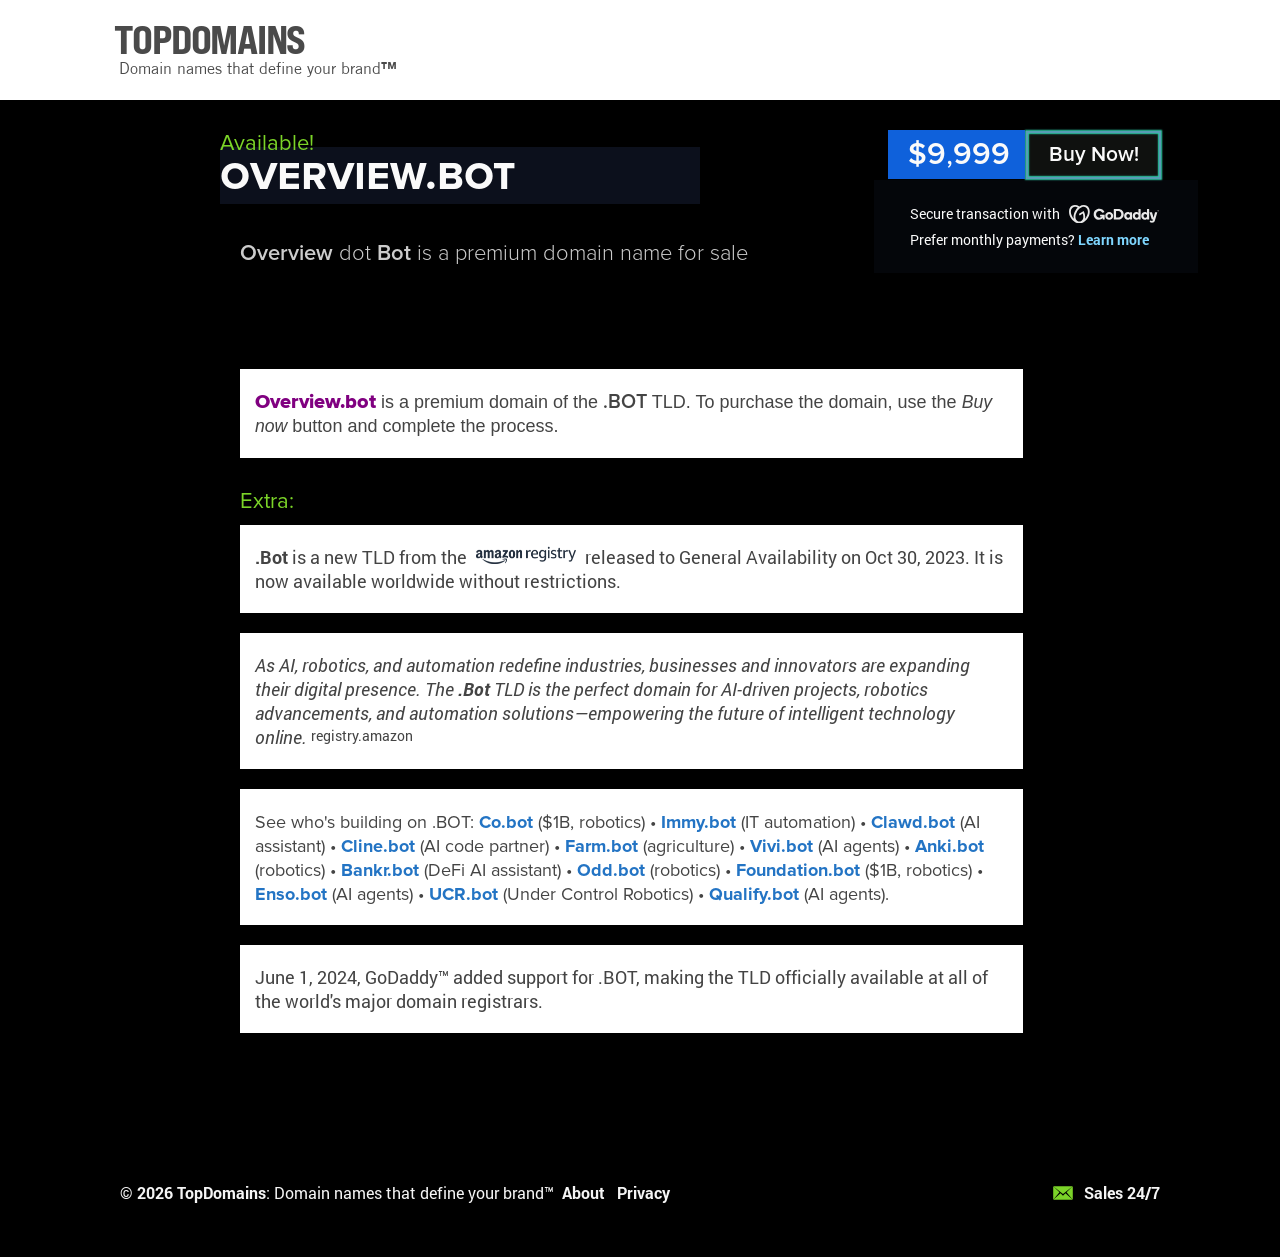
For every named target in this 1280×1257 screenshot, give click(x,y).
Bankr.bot (380, 870)
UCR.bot (463, 894)
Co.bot (506, 822)
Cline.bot (378, 846)
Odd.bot (611, 870)
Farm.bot (601, 846)
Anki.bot (949, 846)
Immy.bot (698, 822)
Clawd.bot (913, 822)
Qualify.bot (754, 894)
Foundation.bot (798, 870)
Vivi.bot (781, 846)
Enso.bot (291, 894)
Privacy (643, 1192)
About (583, 1192)
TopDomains (221, 1192)
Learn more (1113, 239)
